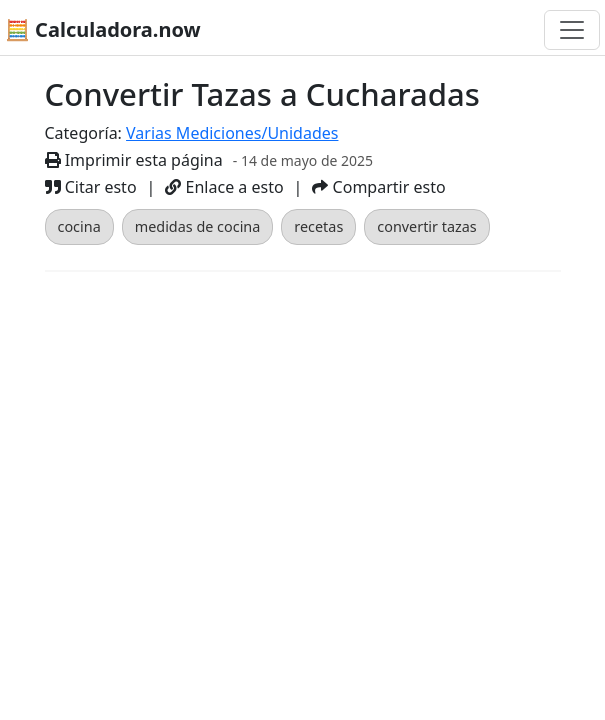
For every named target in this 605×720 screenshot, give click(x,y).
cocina (79, 226)
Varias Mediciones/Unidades (232, 133)
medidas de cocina (198, 226)
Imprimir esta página (134, 160)
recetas (318, 226)
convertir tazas (426, 226)
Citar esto (91, 187)
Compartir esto (378, 187)
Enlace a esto (224, 187)
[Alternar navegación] (572, 30)
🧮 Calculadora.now (103, 29)
